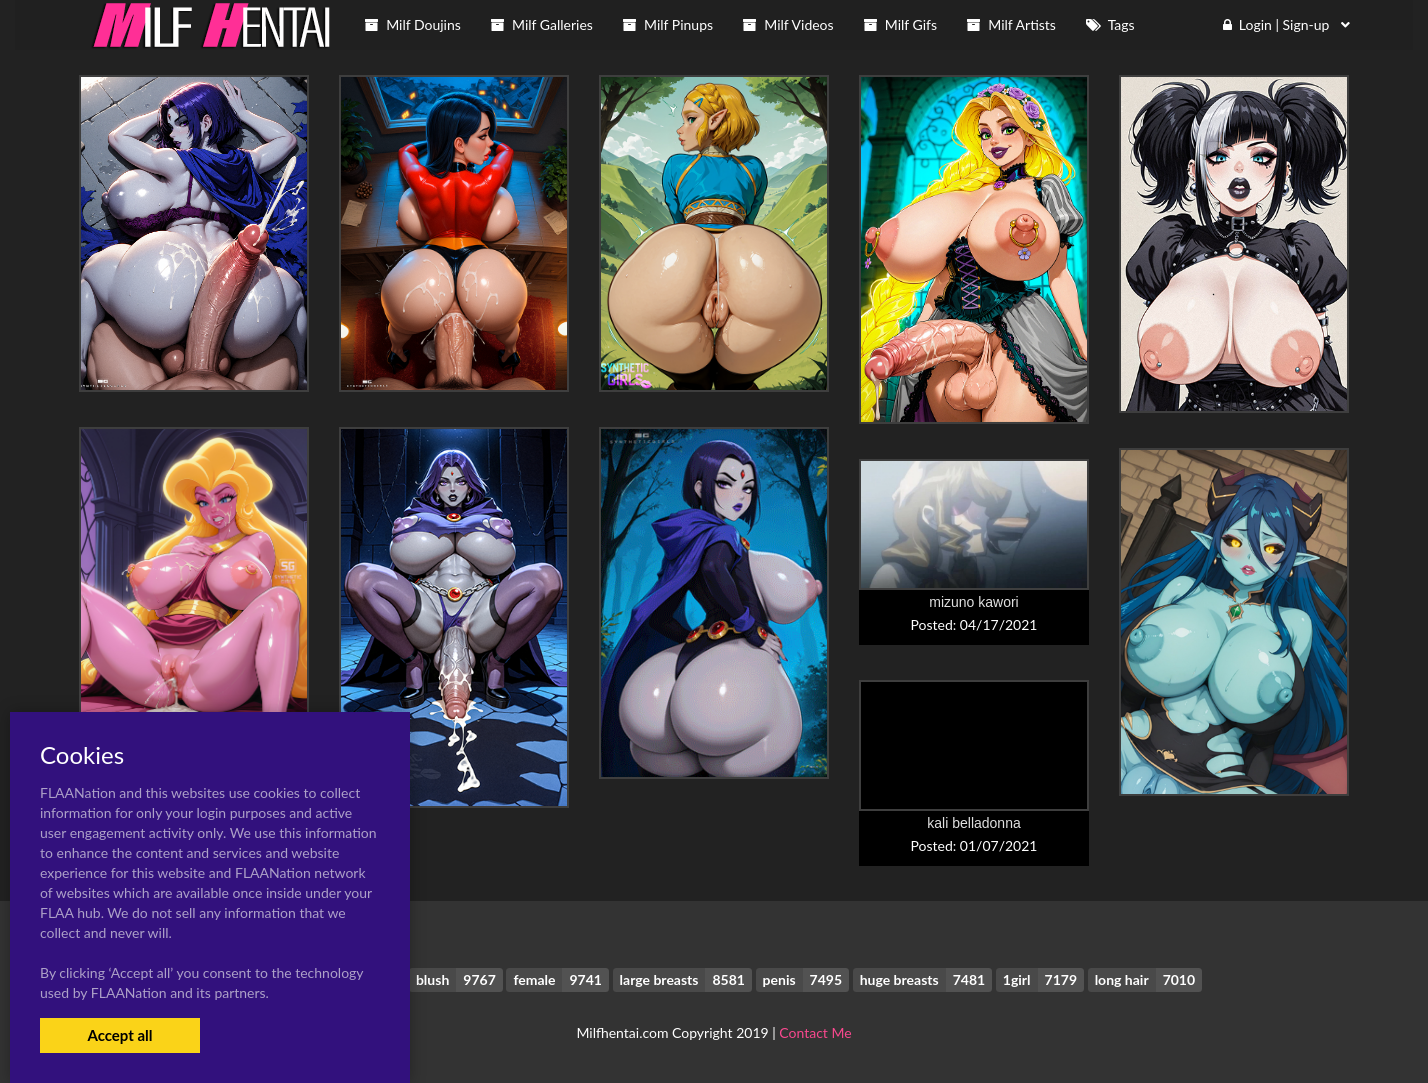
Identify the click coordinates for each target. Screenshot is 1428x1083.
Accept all (119, 1035)
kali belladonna (973, 823)
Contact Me (815, 1032)
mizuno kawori (973, 602)
